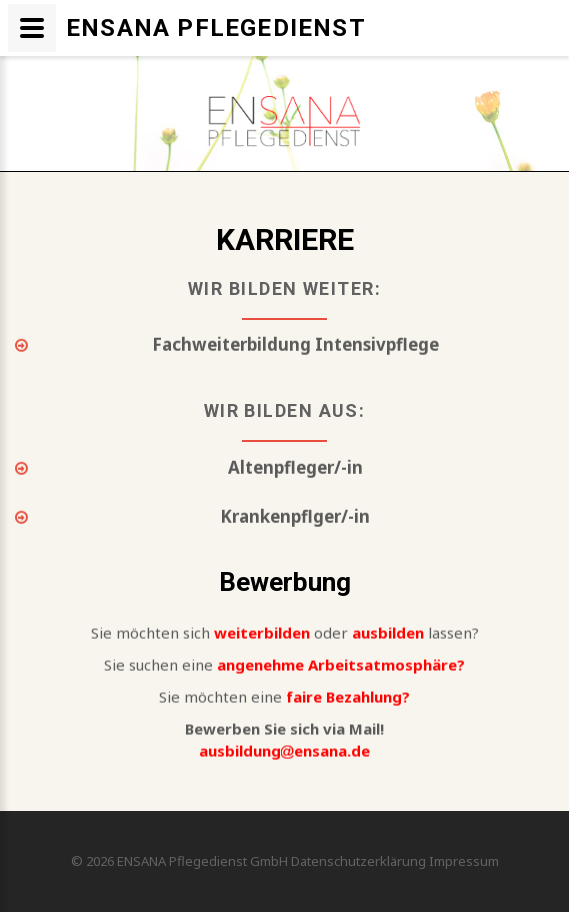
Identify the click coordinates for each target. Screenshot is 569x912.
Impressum (464, 861)
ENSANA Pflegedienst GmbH (204, 861)
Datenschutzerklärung (358, 861)
